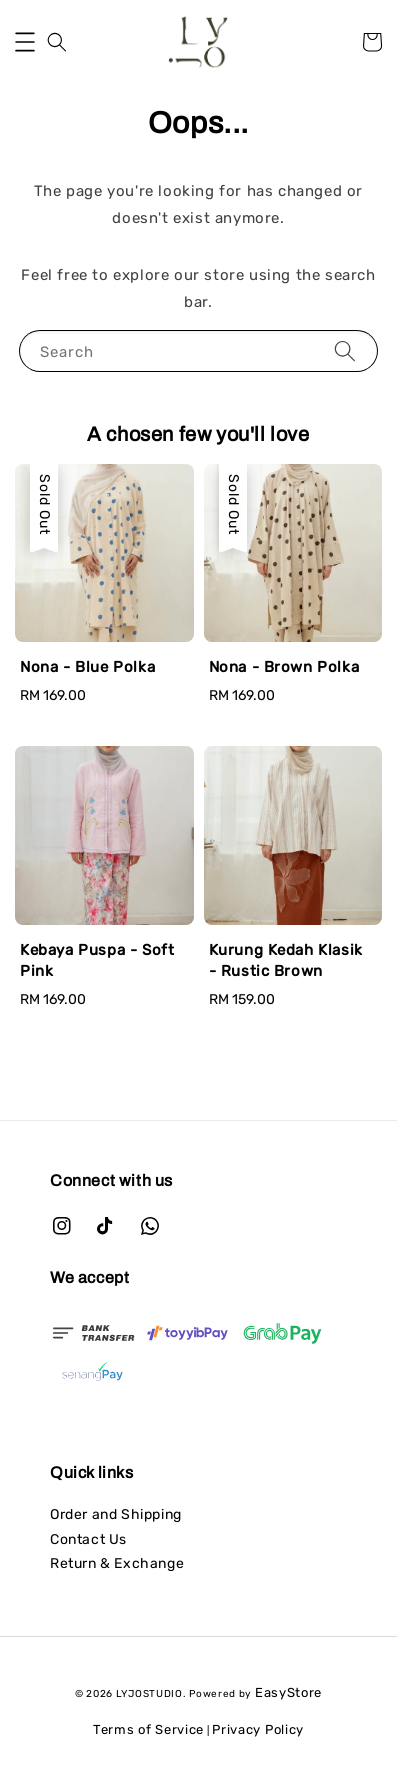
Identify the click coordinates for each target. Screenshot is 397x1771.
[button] (25, 42)
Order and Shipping (116, 1514)
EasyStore (288, 1692)
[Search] (345, 350)
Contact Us (88, 1539)
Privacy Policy (258, 1729)
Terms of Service (148, 1729)
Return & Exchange (117, 1563)
